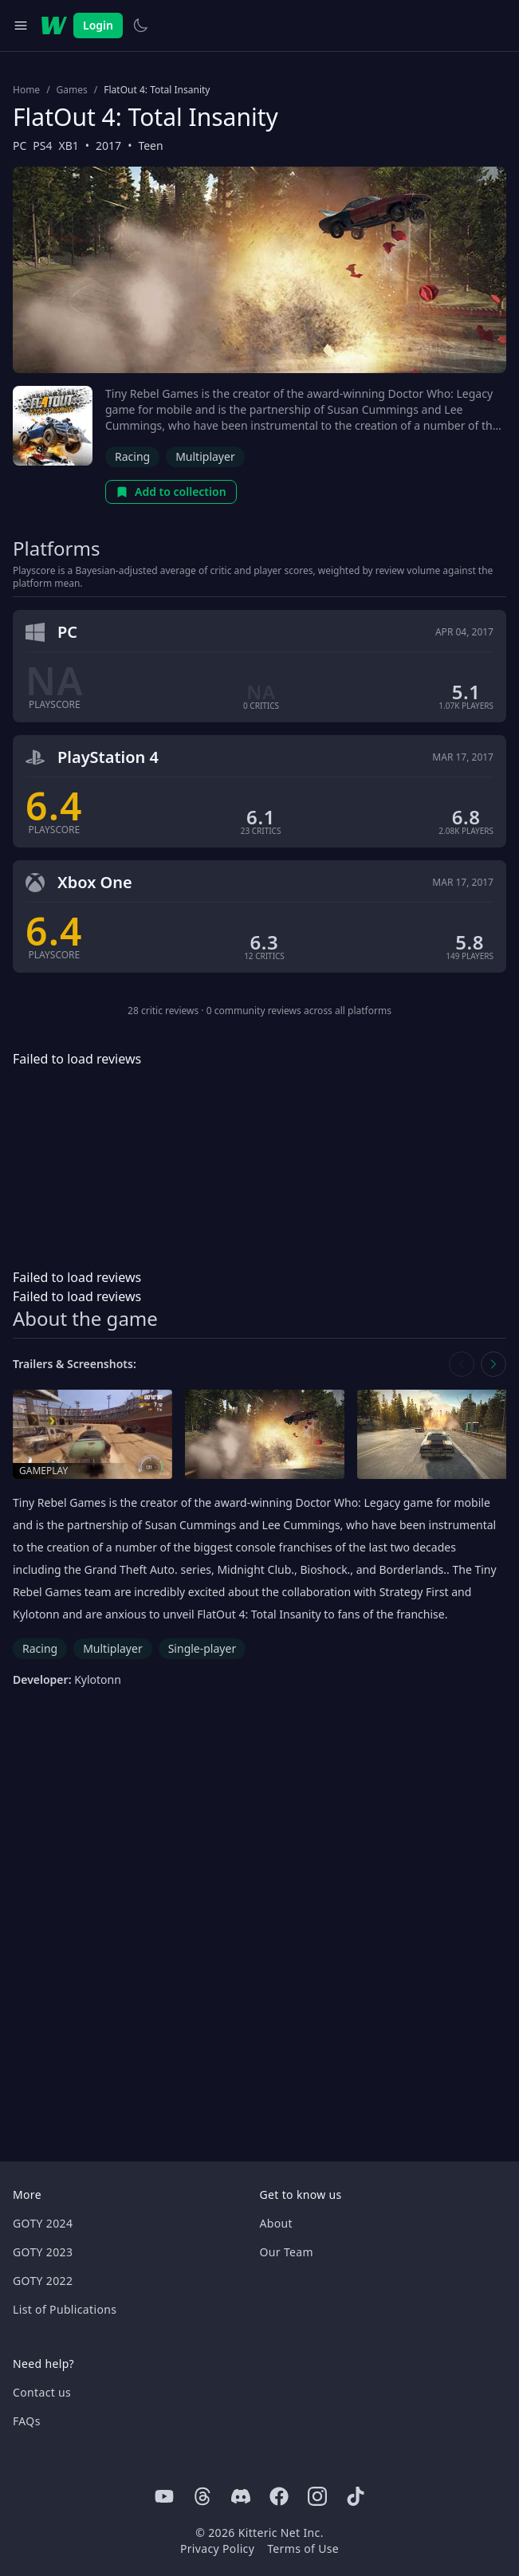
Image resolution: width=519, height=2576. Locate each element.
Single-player (202, 1648)
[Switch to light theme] (140, 25)
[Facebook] (279, 2496)
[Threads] (202, 2496)
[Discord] (240, 2496)
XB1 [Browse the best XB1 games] (69, 145)
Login (98, 25)
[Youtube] (164, 2496)
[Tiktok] (355, 2496)
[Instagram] (317, 2496)
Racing (132, 456)
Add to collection (171, 491)
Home (26, 90)
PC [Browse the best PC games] (19, 145)
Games (72, 90)
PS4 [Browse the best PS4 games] (42, 145)
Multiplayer (205, 456)
